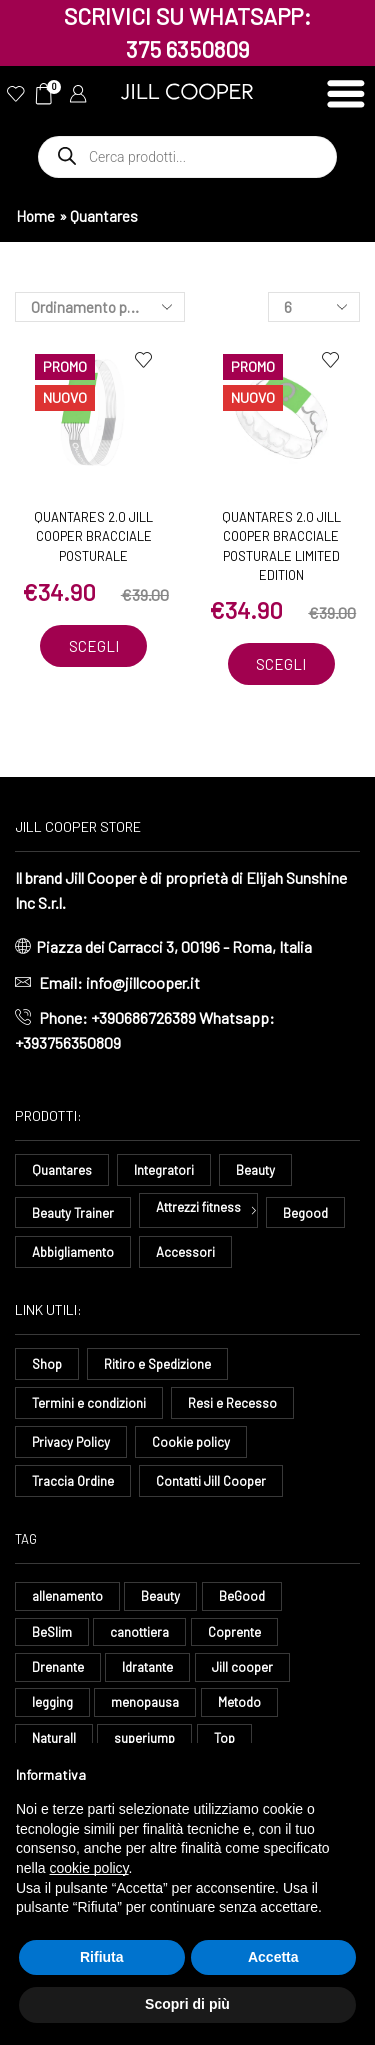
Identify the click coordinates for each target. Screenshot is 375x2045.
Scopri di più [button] (187, 2004)
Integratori (164, 1170)
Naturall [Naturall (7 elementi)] (54, 1738)
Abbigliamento (73, 1252)
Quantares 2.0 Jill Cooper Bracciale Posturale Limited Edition (281, 546)
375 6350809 (188, 49)
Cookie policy (191, 1442)
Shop (47, 1364)
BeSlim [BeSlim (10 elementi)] (52, 1632)
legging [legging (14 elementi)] (52, 1702)
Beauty (255, 1170)
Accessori (185, 1252)
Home (35, 216)
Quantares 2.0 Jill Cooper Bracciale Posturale (93, 536)
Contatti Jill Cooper (211, 1481)
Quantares (62, 1170)
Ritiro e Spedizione (157, 1364)
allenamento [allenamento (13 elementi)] (67, 1596)
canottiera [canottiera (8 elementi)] (139, 1632)
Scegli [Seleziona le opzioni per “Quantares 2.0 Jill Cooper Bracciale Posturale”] (94, 646)
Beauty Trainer (73, 1213)
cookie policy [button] (88, 1868)
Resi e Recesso (232, 1403)
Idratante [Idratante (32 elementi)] (147, 1667)
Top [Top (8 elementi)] (224, 1738)
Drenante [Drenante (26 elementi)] (58, 1667)
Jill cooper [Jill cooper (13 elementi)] (242, 1667)
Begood (305, 1213)
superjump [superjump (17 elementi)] (144, 1738)
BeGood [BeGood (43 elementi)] (242, 1596)
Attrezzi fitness (198, 1207)
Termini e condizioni (89, 1403)
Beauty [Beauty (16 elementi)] (160, 1596)
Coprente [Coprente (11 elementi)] (234, 1632)
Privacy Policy (71, 1442)
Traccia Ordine (73, 1481)
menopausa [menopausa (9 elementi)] (145, 1702)
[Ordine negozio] (100, 307)
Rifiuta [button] (102, 1957)
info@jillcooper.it (143, 982)
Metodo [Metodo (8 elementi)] (239, 1702)
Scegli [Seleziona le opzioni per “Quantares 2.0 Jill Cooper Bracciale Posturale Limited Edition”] (281, 664)
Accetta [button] (273, 1957)
